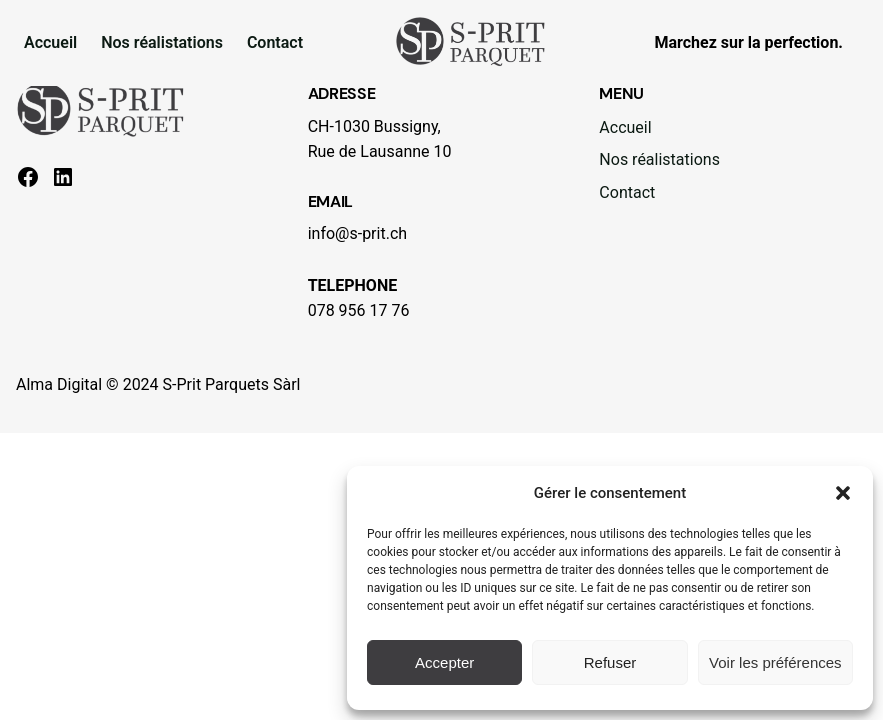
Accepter (444, 662)
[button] (843, 493)
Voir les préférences (775, 662)
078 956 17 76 (359, 310)
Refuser (610, 662)
